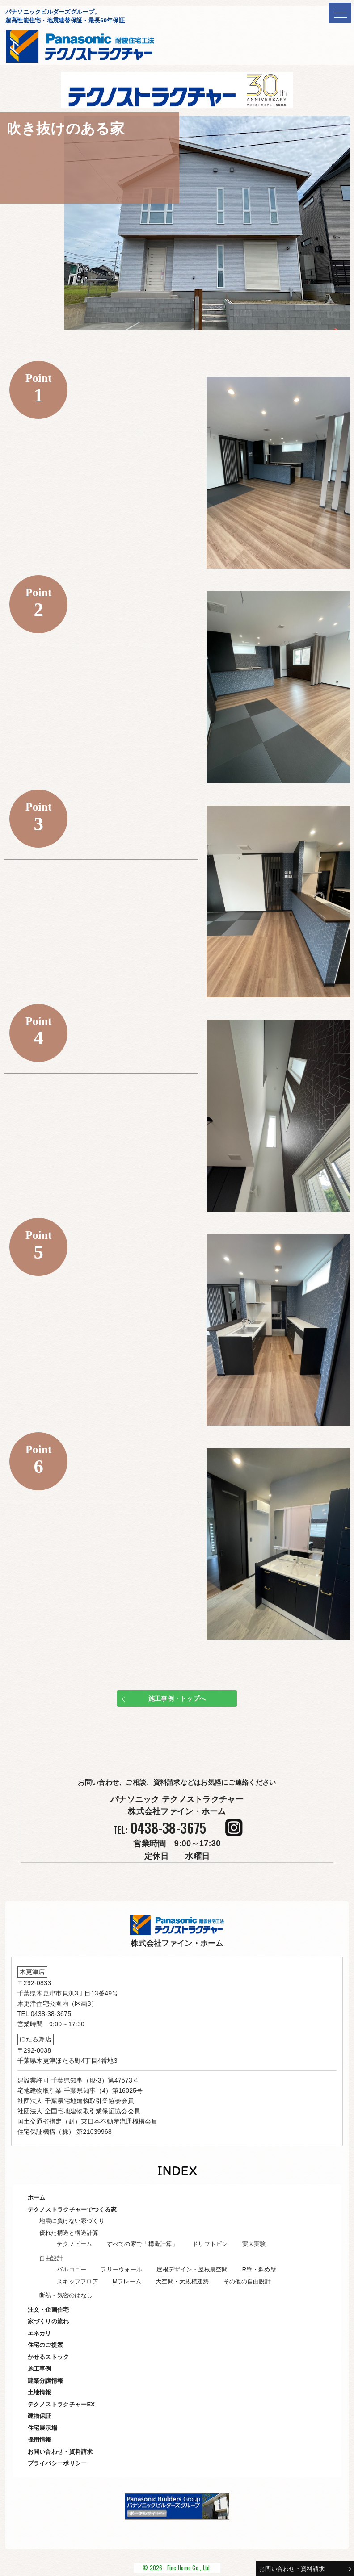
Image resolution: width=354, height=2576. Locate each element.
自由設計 (51, 2258)
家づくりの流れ (48, 2321)
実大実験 (254, 2244)
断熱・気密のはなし (66, 2295)
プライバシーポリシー (57, 2463)
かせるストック (48, 2357)
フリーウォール (121, 2269)
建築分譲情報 (45, 2380)
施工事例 (39, 2368)
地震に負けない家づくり (72, 2220)
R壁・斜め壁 (259, 2269)
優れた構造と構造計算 (69, 2232)
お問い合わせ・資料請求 (291, 2568)
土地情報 (39, 2392)
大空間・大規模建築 (182, 2281)
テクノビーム (75, 2244)
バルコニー (71, 2269)
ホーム (37, 2197)
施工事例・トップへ (177, 1698)
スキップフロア (77, 2281)
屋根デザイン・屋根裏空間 (192, 2269)
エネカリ (39, 2333)
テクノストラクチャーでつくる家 (72, 2209)
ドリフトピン (210, 2244)
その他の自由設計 (247, 2281)
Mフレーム (127, 2281)
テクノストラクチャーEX (61, 2404)
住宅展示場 (42, 2428)
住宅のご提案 (45, 2345)
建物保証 (39, 2416)
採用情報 (39, 2439)
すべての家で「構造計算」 (142, 2244)
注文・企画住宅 (48, 2309)
